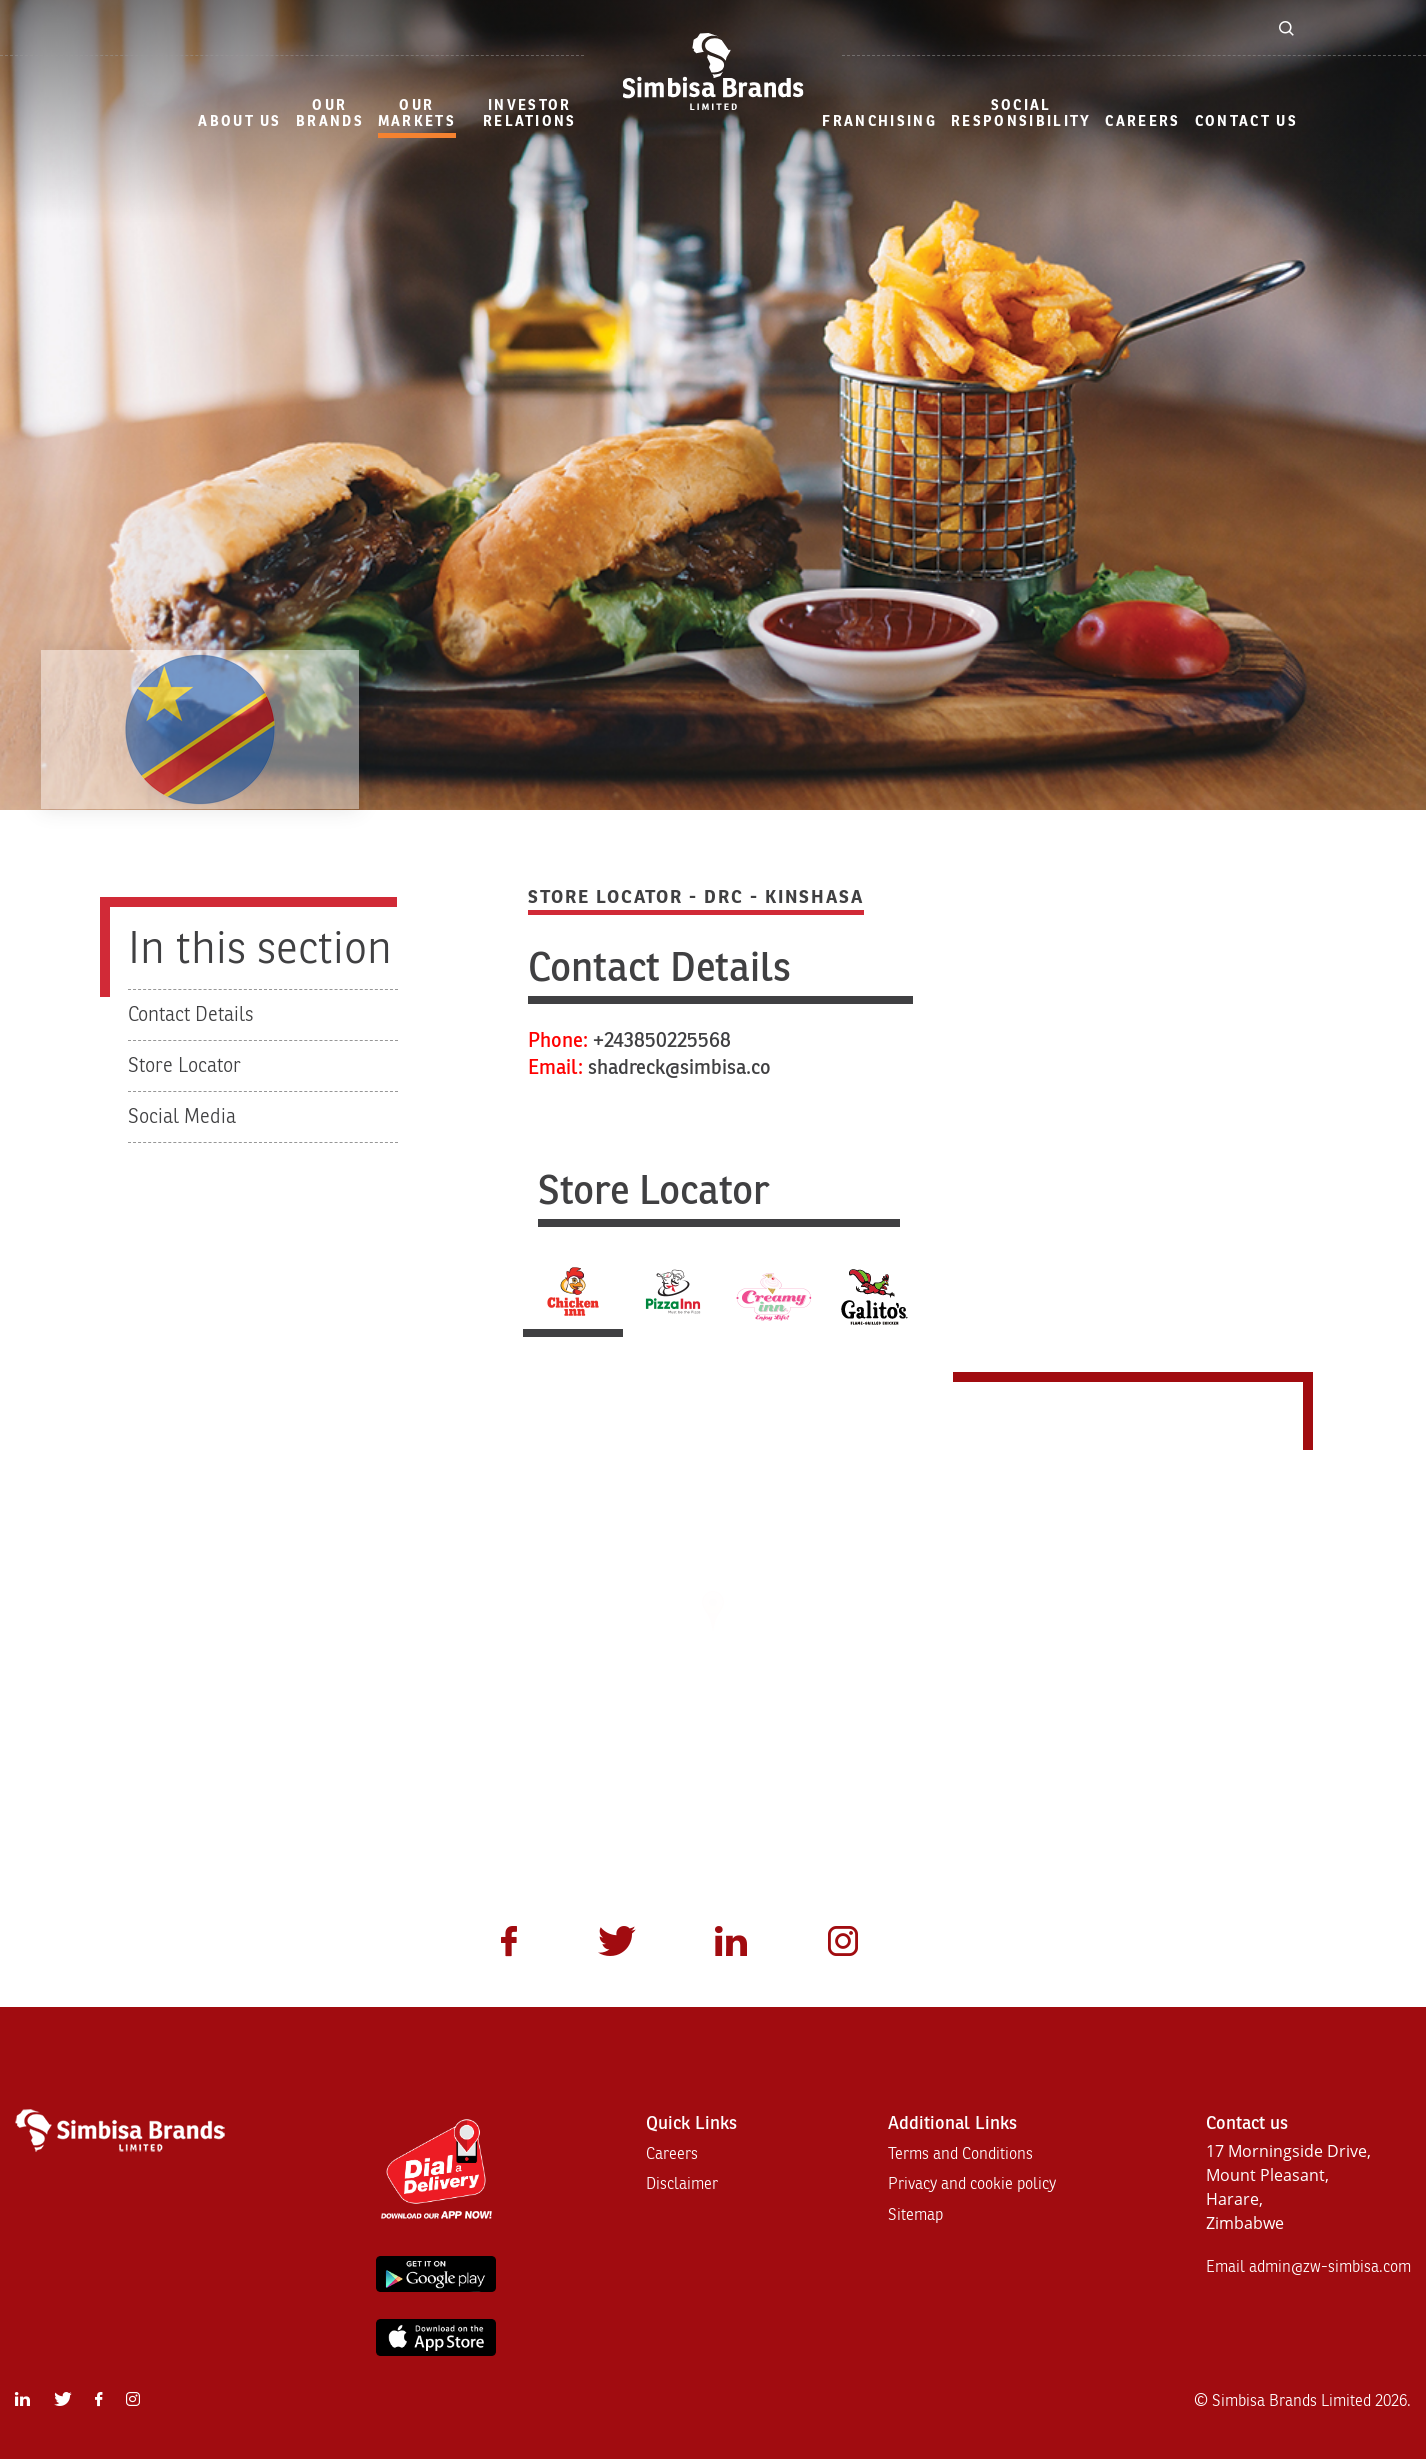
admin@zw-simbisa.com (1330, 2267)
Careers (1142, 121)
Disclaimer (682, 2184)
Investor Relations (530, 113)
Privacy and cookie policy (972, 2184)
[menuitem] (240, 122)
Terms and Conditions (960, 2154)
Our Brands (330, 113)
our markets (417, 113)
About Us (240, 121)
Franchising (879, 121)
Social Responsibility (1021, 113)
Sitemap (915, 2215)
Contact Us (1246, 121)
